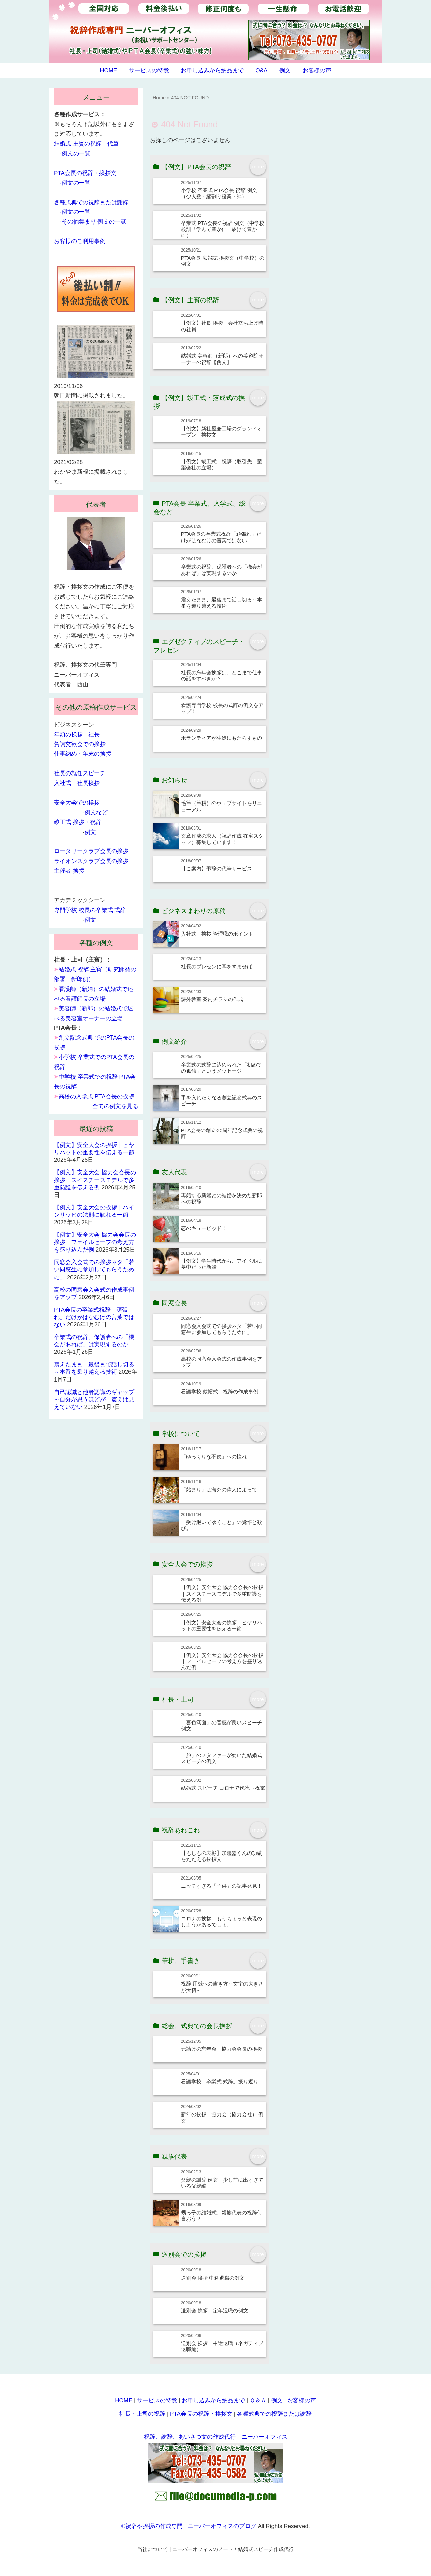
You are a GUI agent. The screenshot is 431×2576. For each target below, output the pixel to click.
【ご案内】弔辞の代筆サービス (216, 868)
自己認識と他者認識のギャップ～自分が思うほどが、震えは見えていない (94, 1399)
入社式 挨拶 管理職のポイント (217, 934)
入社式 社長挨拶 (77, 783)
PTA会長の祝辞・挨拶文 (85, 173)
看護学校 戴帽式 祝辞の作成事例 (219, 1391)
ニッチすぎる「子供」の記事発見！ (221, 1886)
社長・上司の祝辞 (142, 2414)
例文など (96, 812)
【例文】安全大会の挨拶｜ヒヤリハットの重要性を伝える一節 (221, 1625)
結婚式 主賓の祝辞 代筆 (86, 143)
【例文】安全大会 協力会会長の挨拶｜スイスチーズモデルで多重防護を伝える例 (222, 1593)
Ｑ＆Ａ (258, 2400)
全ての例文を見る (115, 1106)
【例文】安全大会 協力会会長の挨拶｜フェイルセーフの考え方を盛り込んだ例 (222, 1661)
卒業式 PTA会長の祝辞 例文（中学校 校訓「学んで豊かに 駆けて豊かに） (222, 229)
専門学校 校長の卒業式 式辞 (90, 910)
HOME (108, 70)
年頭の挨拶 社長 (77, 734)
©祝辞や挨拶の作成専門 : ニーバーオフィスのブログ (188, 2526)
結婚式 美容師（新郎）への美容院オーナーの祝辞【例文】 (222, 359)
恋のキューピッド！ (204, 1228)
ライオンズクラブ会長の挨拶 (91, 861)
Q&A (261, 70)
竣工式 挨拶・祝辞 (78, 822)
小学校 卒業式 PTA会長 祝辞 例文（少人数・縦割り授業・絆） (219, 193)
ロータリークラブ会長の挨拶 (91, 851)
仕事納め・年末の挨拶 (82, 754)
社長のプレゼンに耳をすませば (216, 966)
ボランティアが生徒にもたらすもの (221, 738)
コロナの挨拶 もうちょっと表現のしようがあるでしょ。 (221, 1921)
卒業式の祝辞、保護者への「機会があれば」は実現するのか (221, 570)
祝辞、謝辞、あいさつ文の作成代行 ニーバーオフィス (215, 2437)
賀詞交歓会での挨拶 (80, 744)
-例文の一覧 (75, 153)
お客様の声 (317, 70)
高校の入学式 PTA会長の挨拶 (96, 1096)
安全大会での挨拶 (77, 802)
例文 (285, 70)
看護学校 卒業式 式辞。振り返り (219, 2081)
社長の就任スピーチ (80, 773)
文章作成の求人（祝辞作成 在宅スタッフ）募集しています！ (222, 839)
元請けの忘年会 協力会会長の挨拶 (221, 2049)
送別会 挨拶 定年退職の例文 (214, 2310)
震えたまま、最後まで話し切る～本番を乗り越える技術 (221, 602)
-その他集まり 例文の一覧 (93, 221)
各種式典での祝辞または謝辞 (91, 202)
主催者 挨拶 (69, 871)
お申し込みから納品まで (212, 70)
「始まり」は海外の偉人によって (219, 1489)
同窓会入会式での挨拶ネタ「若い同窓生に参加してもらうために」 (221, 1329)
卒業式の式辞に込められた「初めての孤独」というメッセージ (221, 1068)
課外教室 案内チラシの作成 (212, 999)
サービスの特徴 (149, 70)
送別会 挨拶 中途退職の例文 (213, 2278)
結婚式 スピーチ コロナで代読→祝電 (223, 1788)
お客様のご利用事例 (80, 241)
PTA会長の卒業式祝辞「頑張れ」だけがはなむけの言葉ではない (221, 537)
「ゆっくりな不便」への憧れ (214, 1457)
